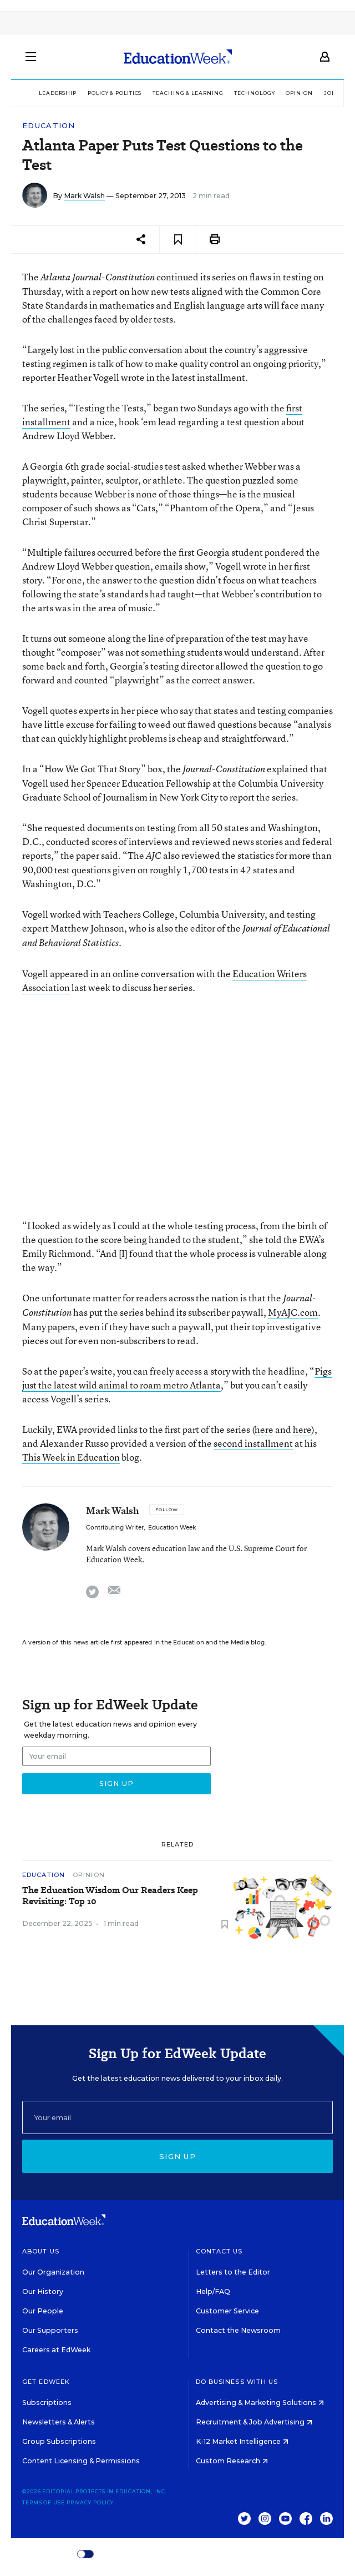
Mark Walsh (84, 196)
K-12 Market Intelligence (242, 2441)
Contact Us (219, 2251)
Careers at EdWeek (56, 2350)
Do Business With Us (237, 2382)
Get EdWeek (46, 2382)
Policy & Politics (114, 93)
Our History (42, 2291)
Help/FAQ (213, 2291)
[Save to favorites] (178, 239)
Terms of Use (43, 2502)
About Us (40, 2251)
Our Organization (53, 2272)
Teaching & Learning (188, 93)
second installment (253, 1443)
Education (48, 126)
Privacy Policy (90, 2502)
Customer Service (227, 2311)
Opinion (299, 93)
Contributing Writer (115, 1527)
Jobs (331, 93)
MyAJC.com (293, 1312)
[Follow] (166, 1509)
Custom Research (232, 2461)
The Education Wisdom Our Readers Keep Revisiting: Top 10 (110, 1896)
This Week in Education (71, 1457)
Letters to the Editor (233, 2272)
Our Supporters (50, 2330)
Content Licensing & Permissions (81, 2461)
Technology (254, 93)
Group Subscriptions (59, 2441)
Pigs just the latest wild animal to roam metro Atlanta (177, 1378)
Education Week (172, 1527)
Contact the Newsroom (238, 2330)
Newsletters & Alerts (58, 2422)
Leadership (58, 93)
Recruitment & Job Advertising (254, 2422)
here (264, 1429)
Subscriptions (47, 2402)
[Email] (177, 2117)
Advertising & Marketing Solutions (260, 2402)
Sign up (177, 2156)
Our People (42, 2311)
